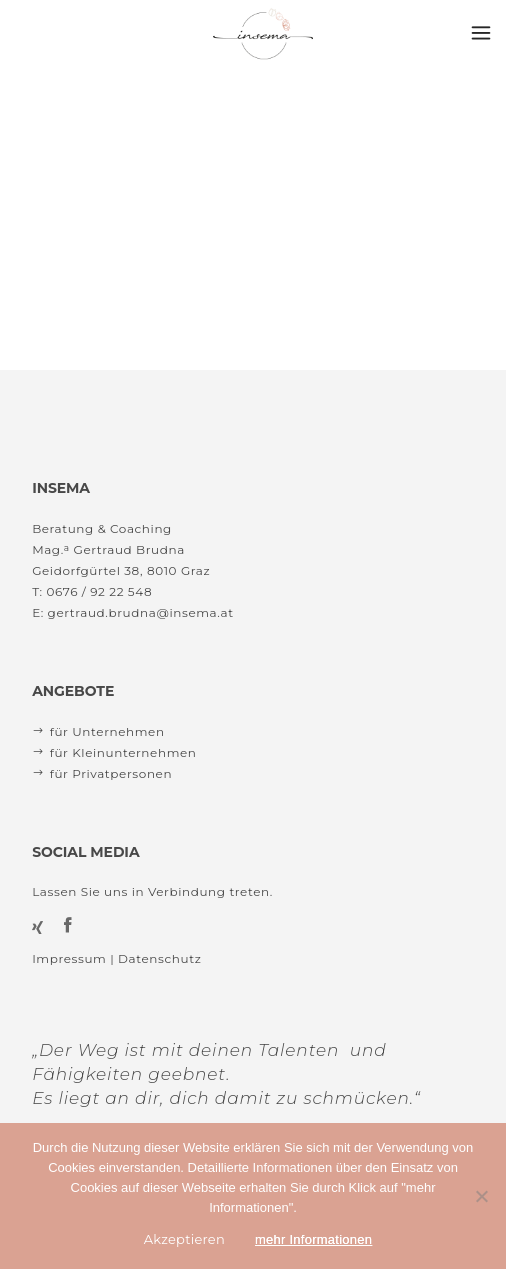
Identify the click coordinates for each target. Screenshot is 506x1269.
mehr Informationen (313, 1239)
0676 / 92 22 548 (99, 591)
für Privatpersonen (111, 773)
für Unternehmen (107, 731)
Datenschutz (159, 958)
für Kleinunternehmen (123, 752)
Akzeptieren (184, 1239)
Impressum (69, 958)
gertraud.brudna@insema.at (141, 612)
